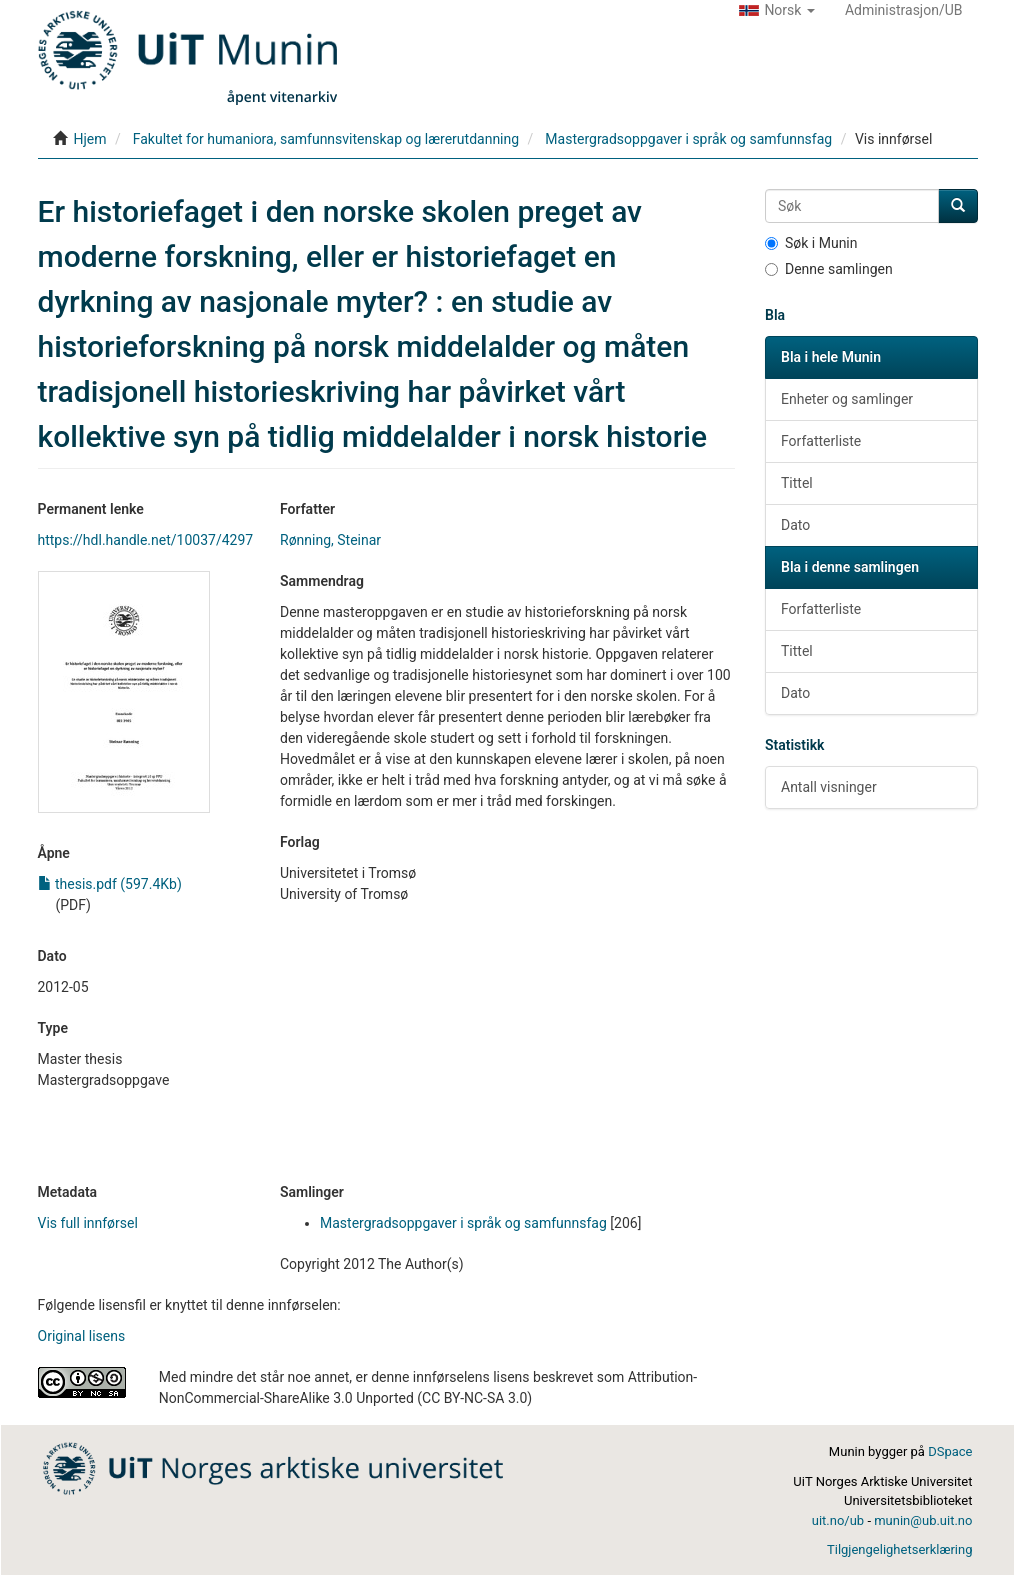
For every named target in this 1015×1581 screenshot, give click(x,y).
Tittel (797, 483)
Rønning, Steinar (330, 540)
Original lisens (82, 1336)
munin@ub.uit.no (923, 1520)
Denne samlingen (829, 269)
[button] (777, 10)
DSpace (950, 1451)
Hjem (89, 139)
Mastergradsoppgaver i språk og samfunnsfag (688, 139)
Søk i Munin (811, 243)
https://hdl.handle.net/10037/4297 (146, 540)
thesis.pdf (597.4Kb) (110, 884)
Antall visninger (829, 787)
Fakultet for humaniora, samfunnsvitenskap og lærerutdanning (326, 139)
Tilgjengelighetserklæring (899, 1549)
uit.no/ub (838, 1520)
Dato (795, 525)
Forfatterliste (821, 441)
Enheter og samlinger (847, 399)
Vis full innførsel (88, 1223)
